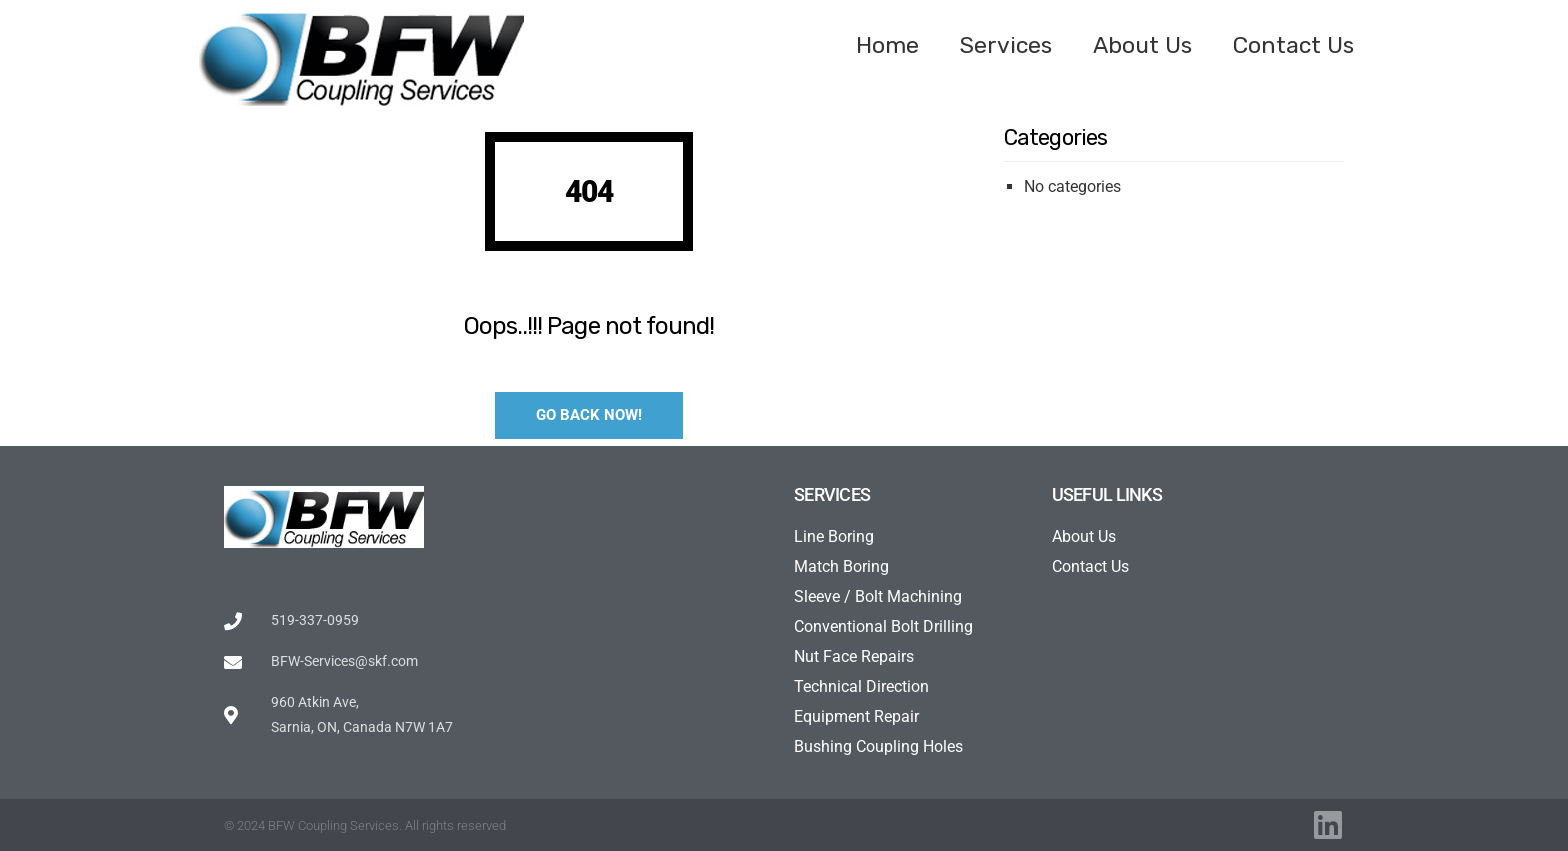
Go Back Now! (589, 415)
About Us (1142, 45)
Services (1006, 45)
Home (887, 45)
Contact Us (1293, 45)
